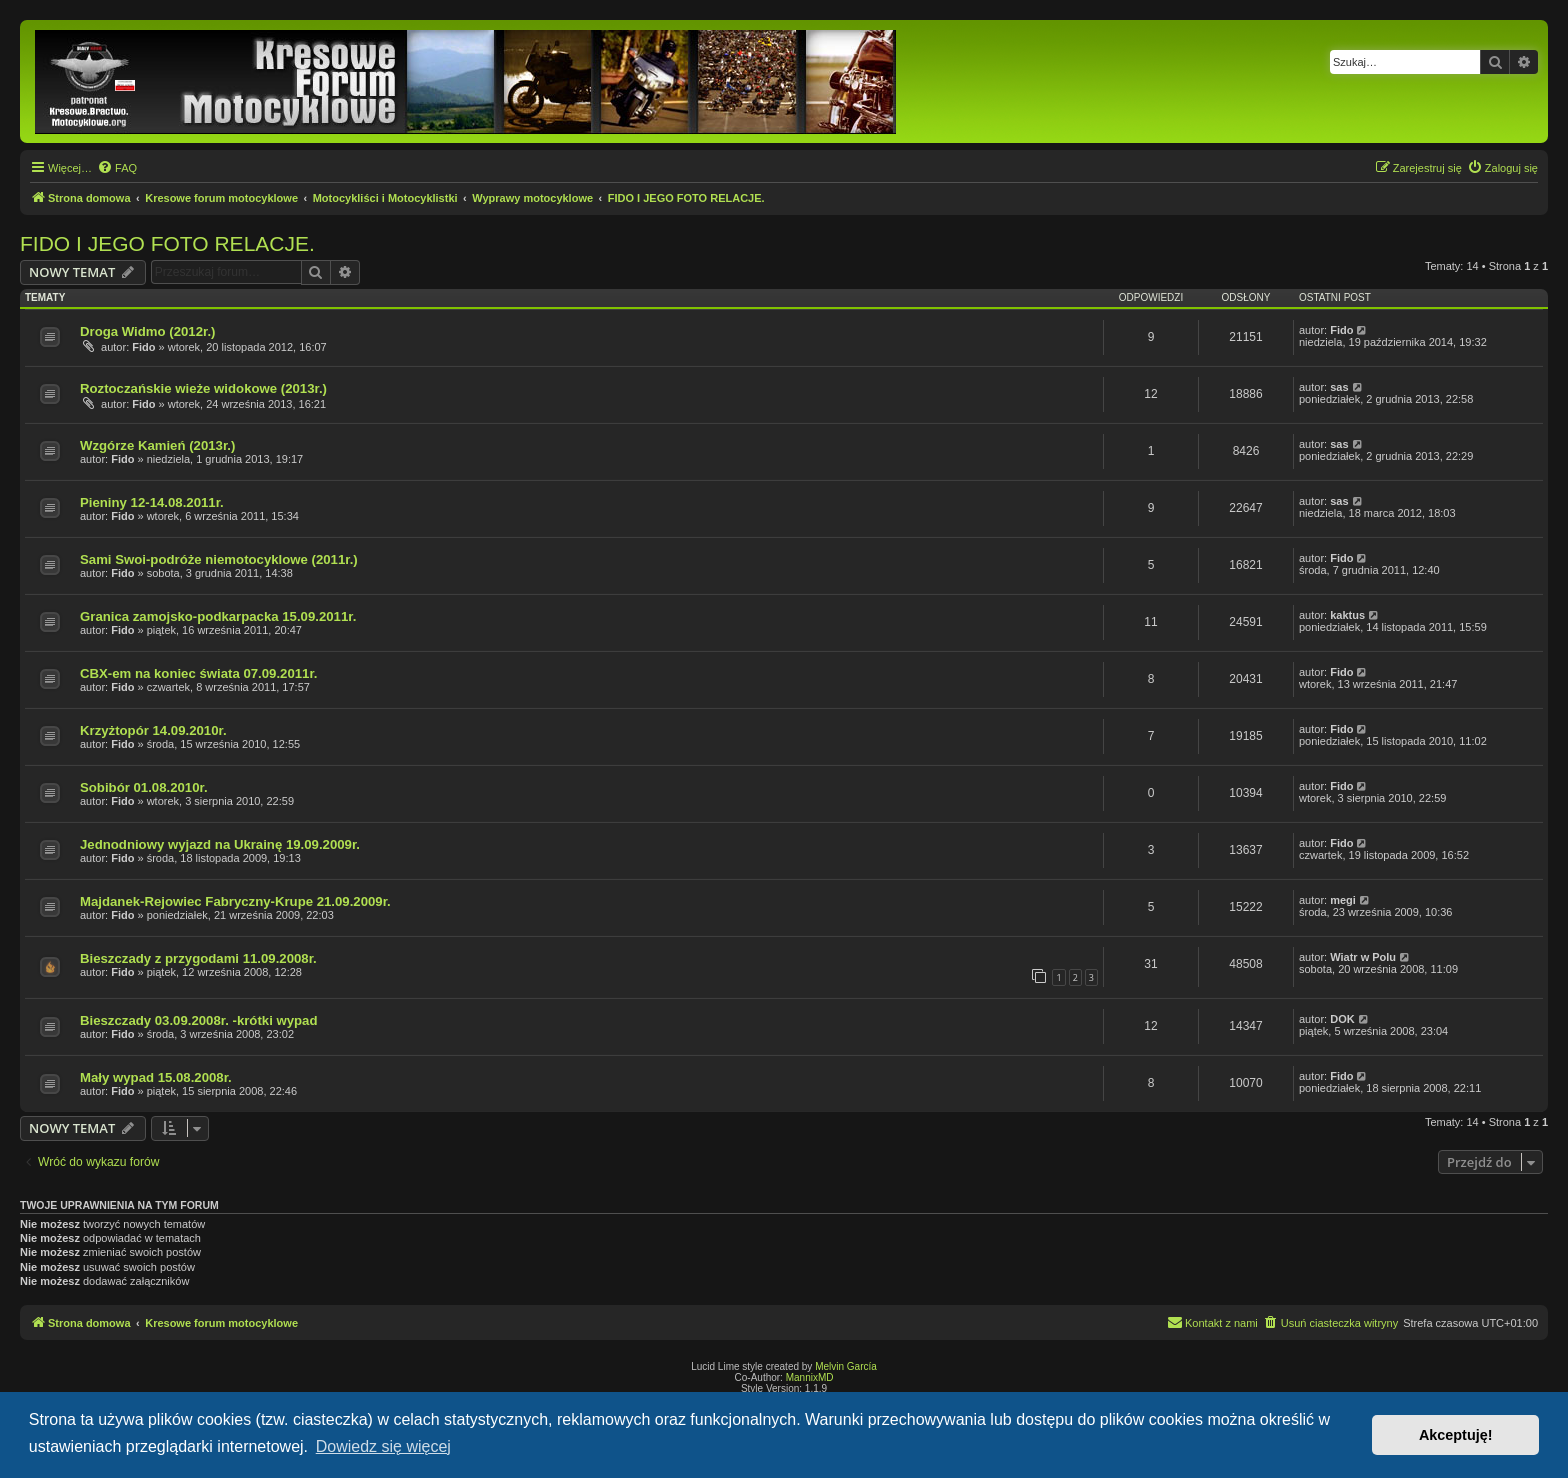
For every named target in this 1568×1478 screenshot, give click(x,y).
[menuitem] (117, 168)
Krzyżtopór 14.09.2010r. (153, 730)
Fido (143, 347)
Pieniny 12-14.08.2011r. (152, 502)
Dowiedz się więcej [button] (383, 1446)
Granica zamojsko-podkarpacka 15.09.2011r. (218, 616)
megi (1343, 900)
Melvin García (846, 1366)
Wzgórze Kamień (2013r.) (157, 445)
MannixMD (810, 1377)
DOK (1342, 1019)
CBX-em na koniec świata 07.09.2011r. (199, 673)
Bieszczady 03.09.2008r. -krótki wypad (199, 1020)
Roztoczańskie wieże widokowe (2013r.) (203, 388)
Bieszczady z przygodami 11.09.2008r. (198, 958)
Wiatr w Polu (1363, 957)
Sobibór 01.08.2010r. (144, 787)
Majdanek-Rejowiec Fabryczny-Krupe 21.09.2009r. (235, 901)
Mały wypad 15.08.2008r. (156, 1077)
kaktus (1347, 615)
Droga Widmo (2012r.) (147, 331)
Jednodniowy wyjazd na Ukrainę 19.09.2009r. (220, 844)
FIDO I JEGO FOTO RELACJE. (167, 243)
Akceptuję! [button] (1456, 1435)
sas (1339, 387)
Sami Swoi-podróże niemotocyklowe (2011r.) (219, 559)
